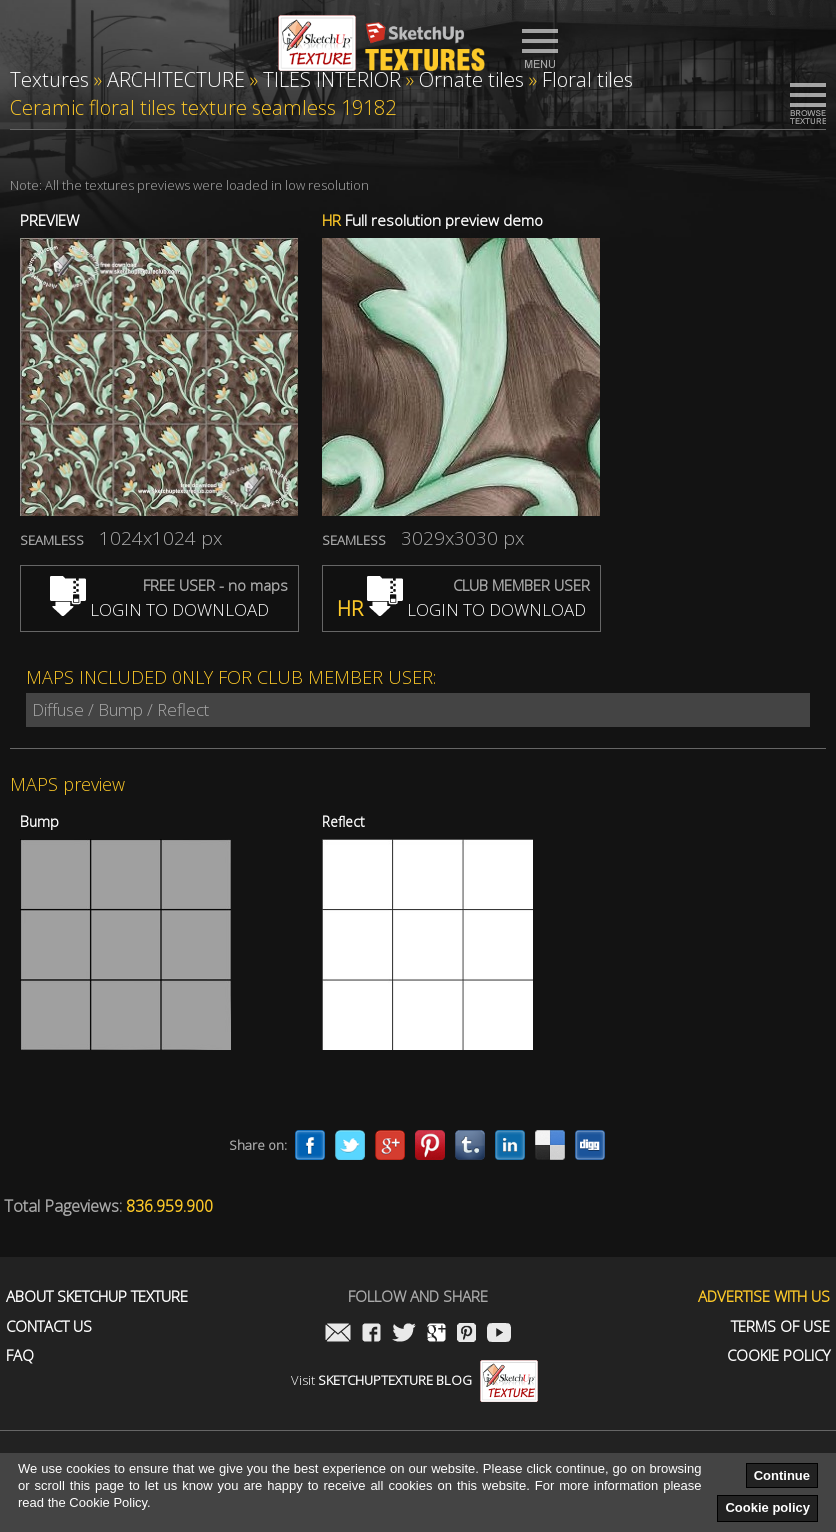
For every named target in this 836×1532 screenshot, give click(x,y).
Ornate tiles (471, 79)
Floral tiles (587, 79)
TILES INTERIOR (332, 79)
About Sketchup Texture (97, 1296)
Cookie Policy (778, 1355)
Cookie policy (767, 1507)
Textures (49, 79)
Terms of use (780, 1326)
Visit (414, 1380)
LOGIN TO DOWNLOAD (159, 609)
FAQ (20, 1355)
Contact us (49, 1326)
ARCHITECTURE (176, 79)
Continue (782, 1475)
